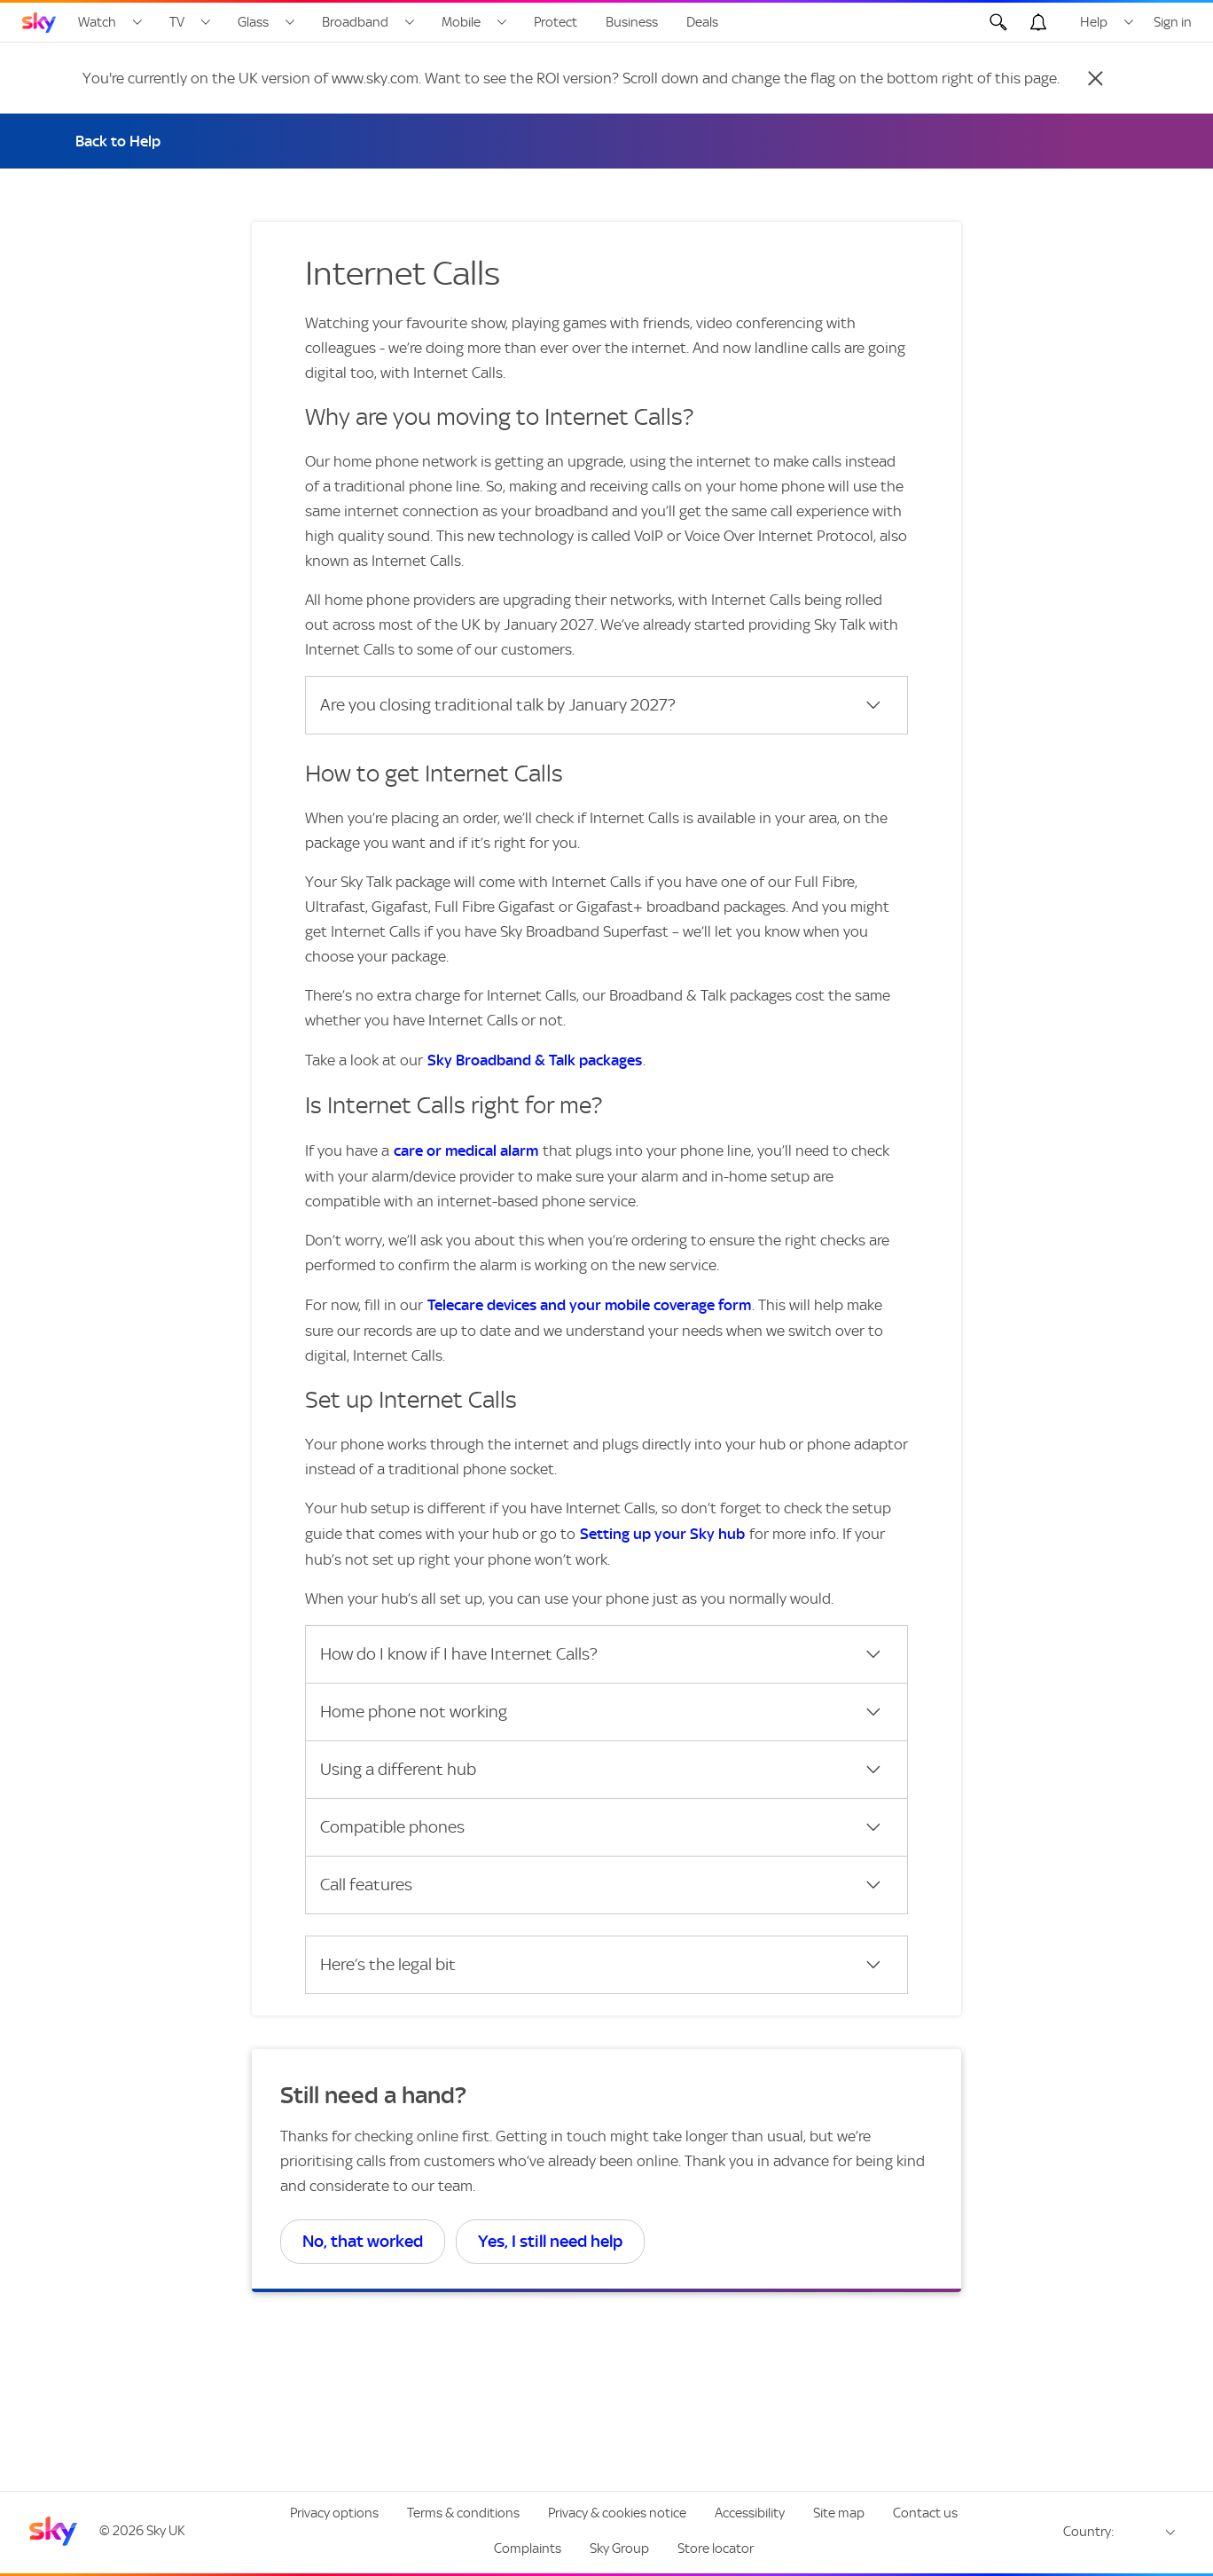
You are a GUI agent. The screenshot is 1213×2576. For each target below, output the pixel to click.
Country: (1089, 2532)
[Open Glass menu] (289, 22)
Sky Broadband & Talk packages (534, 1060)
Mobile (461, 22)
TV (176, 22)
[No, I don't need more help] (362, 2241)
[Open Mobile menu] (501, 22)
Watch (97, 22)
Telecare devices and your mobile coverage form (589, 1305)
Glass (253, 22)
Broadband (355, 22)
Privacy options (334, 2513)
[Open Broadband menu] (409, 22)
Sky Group (619, 2548)
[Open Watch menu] (137, 22)
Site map (839, 2513)
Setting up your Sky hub (662, 1534)
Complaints (527, 2548)
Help (1093, 22)
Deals (702, 22)
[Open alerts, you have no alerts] (1038, 22)
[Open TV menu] (205, 22)
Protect (555, 22)
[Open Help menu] (1128, 22)
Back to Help (117, 141)
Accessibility (750, 2513)
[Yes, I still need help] (550, 2241)
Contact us (925, 2513)
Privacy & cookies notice (617, 2513)
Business (632, 22)
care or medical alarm (466, 1150)
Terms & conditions (463, 2513)
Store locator (715, 2548)
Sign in (1173, 22)
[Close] (1095, 78)
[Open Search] (998, 22)
